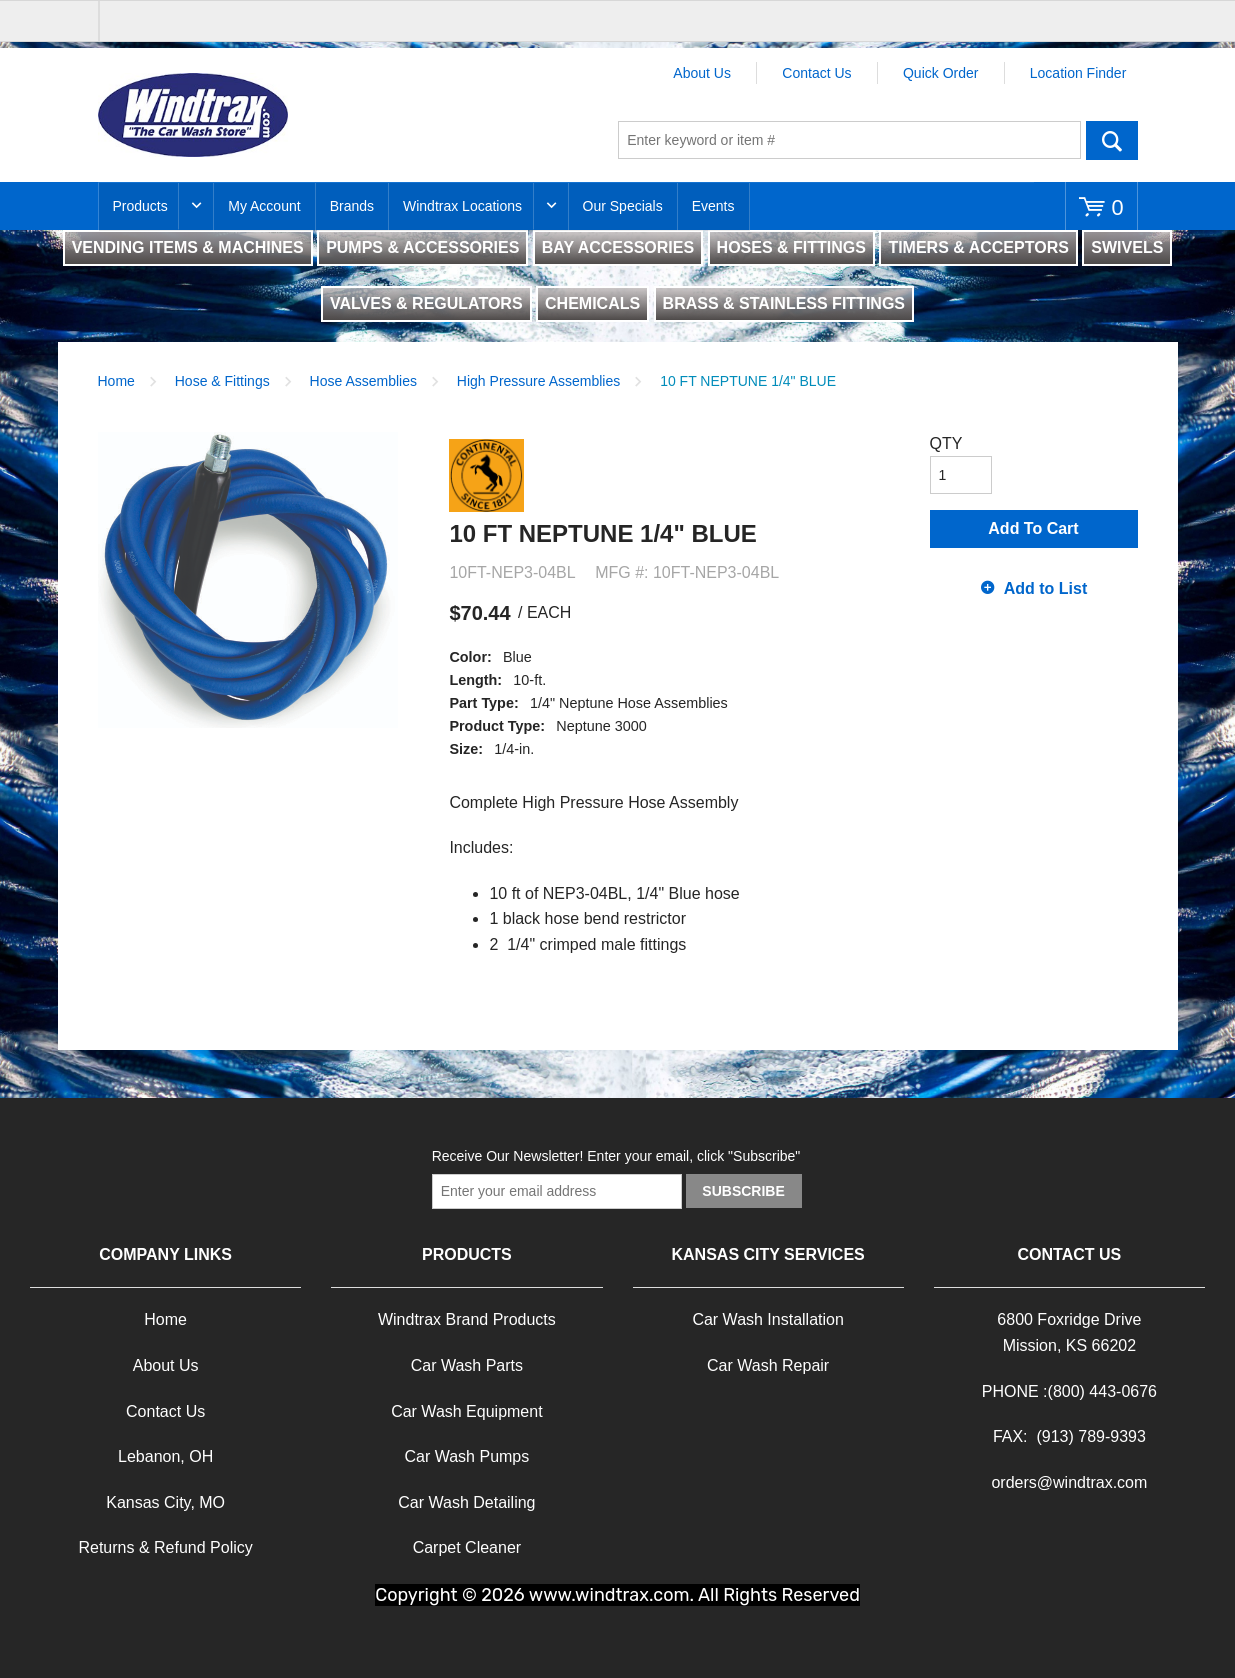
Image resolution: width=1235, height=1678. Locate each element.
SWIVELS (1127, 247)
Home (116, 381)
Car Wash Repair (768, 1365)
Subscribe (743, 1191)
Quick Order (940, 73)
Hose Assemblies (363, 381)
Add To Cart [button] (1033, 528)
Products (140, 206)
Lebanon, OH (165, 1456)
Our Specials (623, 206)
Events (713, 206)
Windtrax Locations (462, 206)
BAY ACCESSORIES (618, 247)
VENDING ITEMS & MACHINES (188, 247)
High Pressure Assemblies (538, 381)
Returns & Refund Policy (165, 1547)
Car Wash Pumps (466, 1456)
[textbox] (849, 140)
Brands (352, 206)
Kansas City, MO (165, 1502)
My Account (264, 206)
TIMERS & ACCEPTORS (978, 247)
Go (1112, 140)
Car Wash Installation (767, 1319)
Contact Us (816, 73)
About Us (702, 73)
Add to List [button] (1046, 588)
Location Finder (1078, 73)
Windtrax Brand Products (467, 1319)
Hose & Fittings (222, 381)
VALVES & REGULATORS (426, 303)
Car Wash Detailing (466, 1502)
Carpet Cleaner (467, 1547)
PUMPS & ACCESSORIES (422, 247)
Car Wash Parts (467, 1365)
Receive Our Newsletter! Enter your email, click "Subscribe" (616, 1156)
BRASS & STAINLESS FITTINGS (784, 303)
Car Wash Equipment (466, 1411)
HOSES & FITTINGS (791, 247)
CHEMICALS (592, 303)
